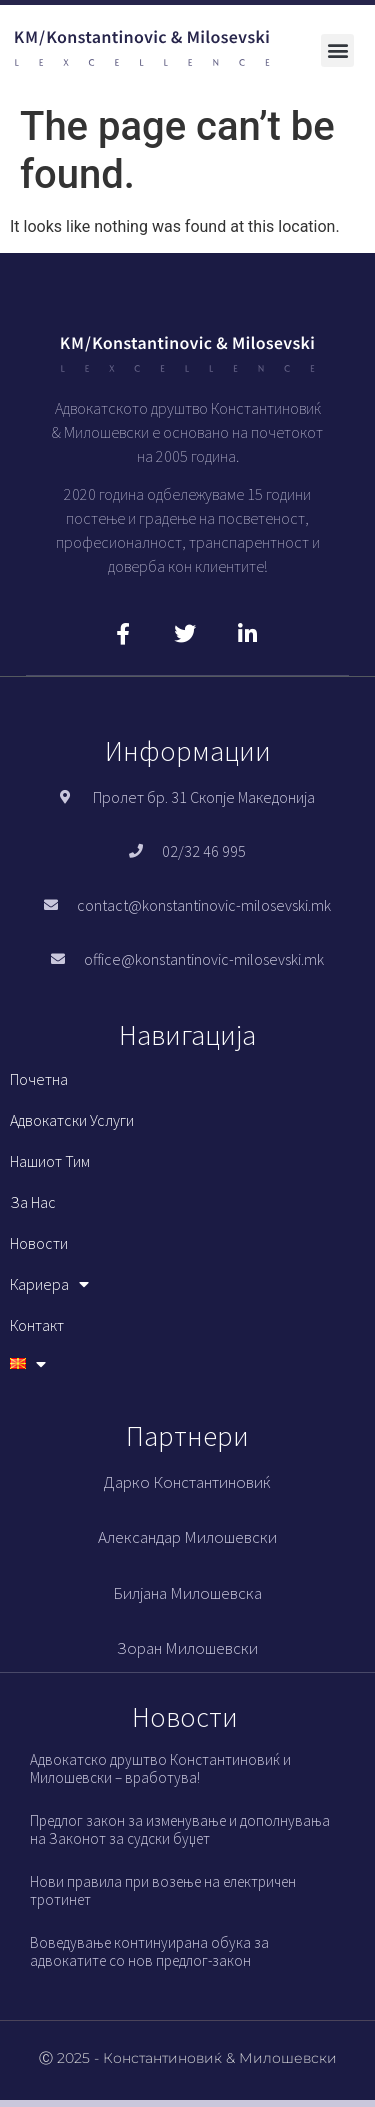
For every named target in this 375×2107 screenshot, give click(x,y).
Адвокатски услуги (72, 1120)
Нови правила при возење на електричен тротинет (163, 1890)
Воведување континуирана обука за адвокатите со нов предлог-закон (149, 1951)
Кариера (49, 1284)
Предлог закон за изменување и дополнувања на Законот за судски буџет (180, 1829)
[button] (337, 50)
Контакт (37, 1325)
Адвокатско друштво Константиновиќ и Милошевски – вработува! (160, 1768)
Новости (39, 1243)
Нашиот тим (50, 1161)
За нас (33, 1202)
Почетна (39, 1079)
